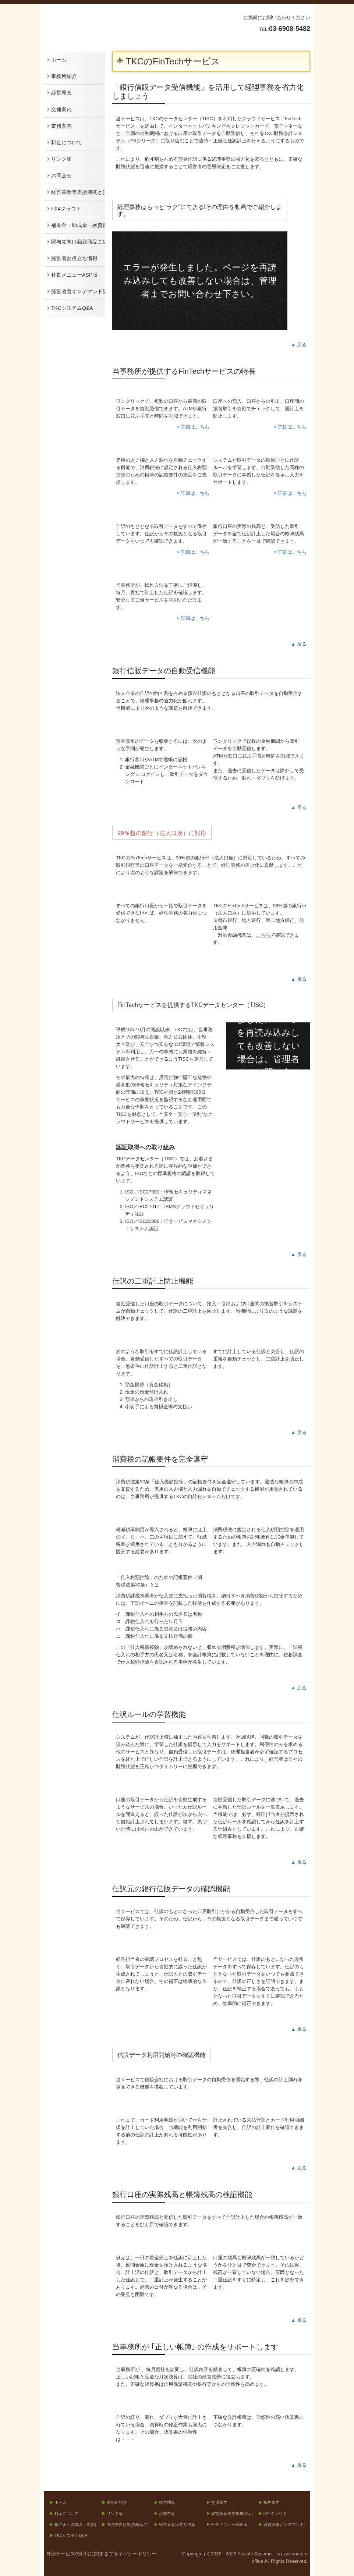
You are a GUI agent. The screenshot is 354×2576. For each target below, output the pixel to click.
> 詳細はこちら (193, 427)
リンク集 (61, 159)
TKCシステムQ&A (72, 308)
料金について (66, 142)
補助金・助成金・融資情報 (78, 225)
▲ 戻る (299, 344)
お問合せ (61, 175)
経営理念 (61, 93)
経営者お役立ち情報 (74, 258)
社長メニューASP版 (74, 275)
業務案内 (61, 126)
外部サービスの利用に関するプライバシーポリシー (101, 2554)
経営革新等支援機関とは (78, 192)
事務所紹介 (64, 76)
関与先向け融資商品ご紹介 (78, 242)
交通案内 (61, 109)
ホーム (59, 60)
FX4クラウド (66, 209)
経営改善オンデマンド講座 (78, 291)
